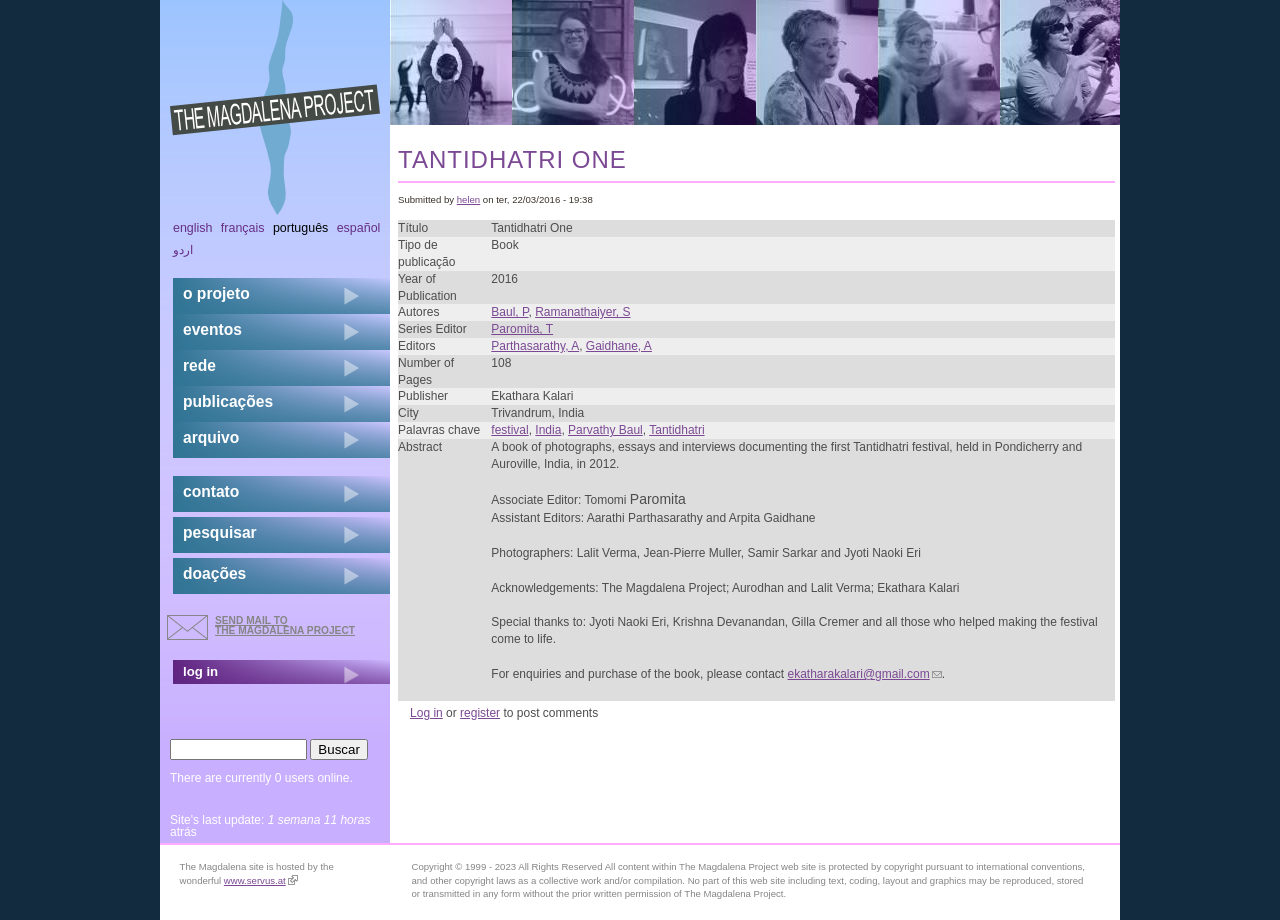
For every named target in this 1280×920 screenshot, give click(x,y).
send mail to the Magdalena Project (285, 625)
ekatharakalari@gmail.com (865, 674)
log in (200, 671)
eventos (212, 329)
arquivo (211, 437)
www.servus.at (261, 880)
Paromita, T (522, 329)
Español (359, 228)
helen (468, 199)
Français (243, 228)
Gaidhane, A (619, 346)
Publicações (228, 401)
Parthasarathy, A (535, 346)
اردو (183, 250)
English (193, 228)
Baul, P (509, 312)
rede (199, 365)
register (480, 713)
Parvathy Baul (605, 430)
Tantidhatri (676, 430)
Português (300, 228)
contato (211, 491)
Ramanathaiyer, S (582, 312)
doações (214, 573)
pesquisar (220, 532)
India (548, 430)
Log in (426, 713)
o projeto (216, 293)
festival (509, 430)
